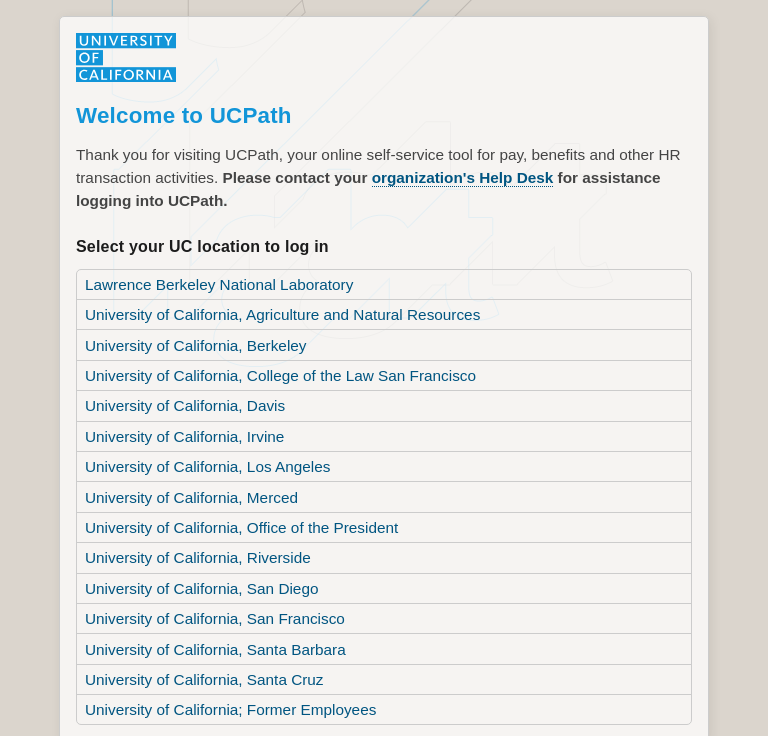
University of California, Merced (185, 480)
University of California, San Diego (194, 567)
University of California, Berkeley (189, 335)
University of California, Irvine (178, 422)
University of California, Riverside (191, 538)
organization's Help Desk (439, 175)
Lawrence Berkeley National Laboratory (211, 277)
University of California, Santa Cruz (197, 654)
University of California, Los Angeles (200, 451)
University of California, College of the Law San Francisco (268, 364)
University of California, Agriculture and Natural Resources (270, 306)
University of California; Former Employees (222, 683)
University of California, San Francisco (207, 596)
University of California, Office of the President (232, 509)
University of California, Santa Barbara (207, 625)
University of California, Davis (179, 393)
